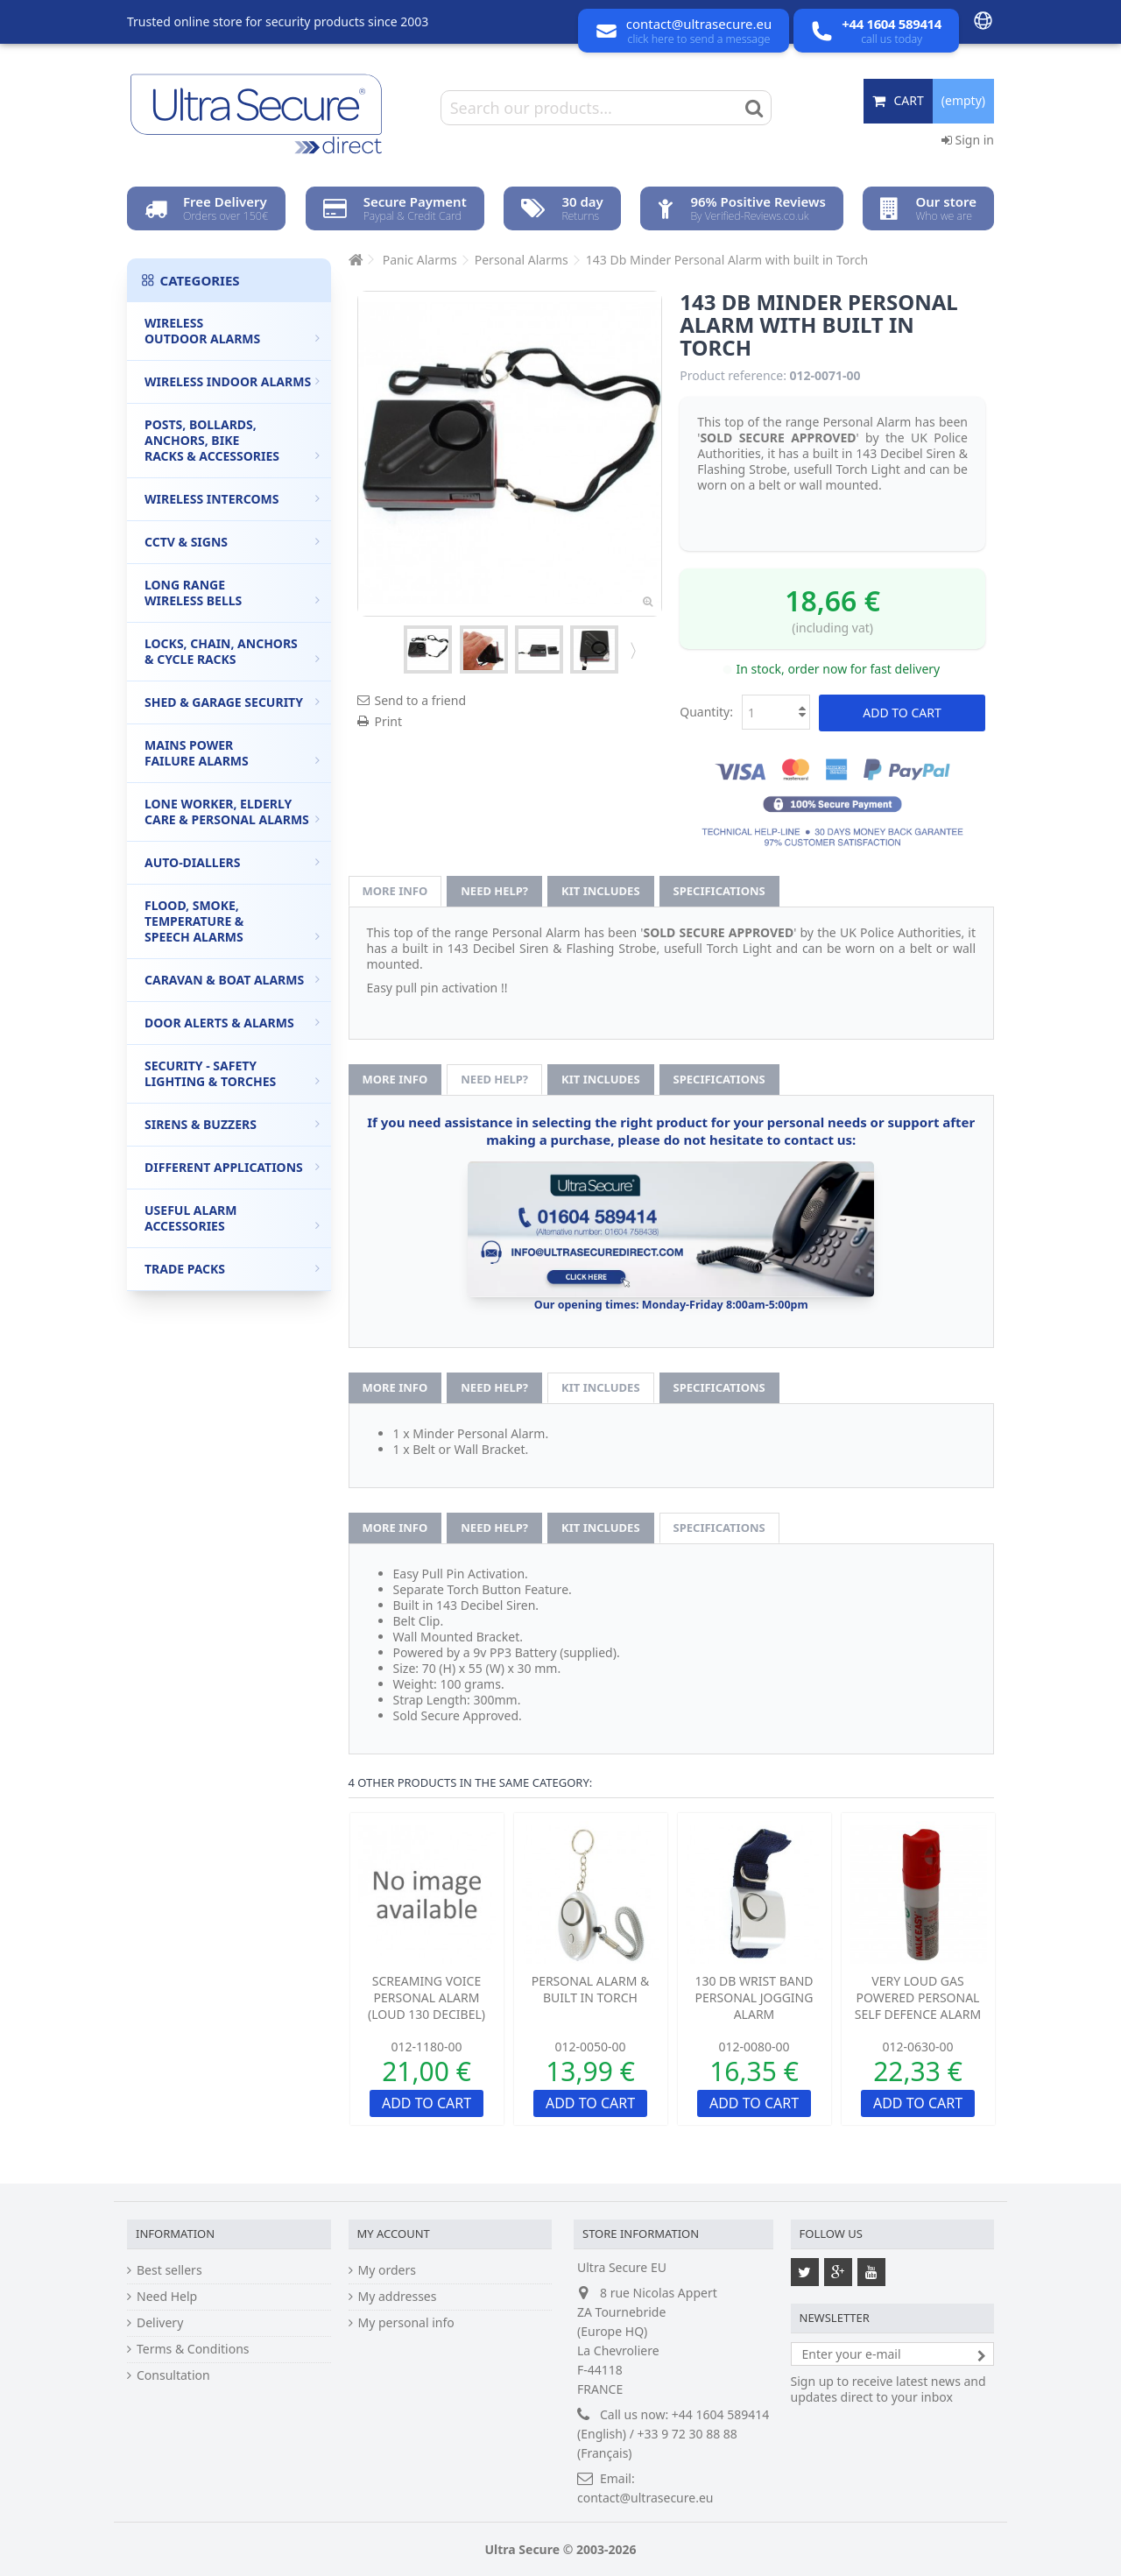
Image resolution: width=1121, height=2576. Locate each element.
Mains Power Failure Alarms (232, 753)
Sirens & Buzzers (232, 1124)
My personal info (406, 2323)
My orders (387, 2270)
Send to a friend (421, 700)
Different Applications (232, 1167)
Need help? (494, 891)
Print (389, 721)
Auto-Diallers (232, 862)
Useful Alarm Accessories (232, 1218)
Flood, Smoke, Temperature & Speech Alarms (232, 921)
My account (393, 2233)
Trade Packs (232, 1268)
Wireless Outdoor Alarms (232, 330)
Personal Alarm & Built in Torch (591, 1989)
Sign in (967, 139)
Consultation (173, 2375)
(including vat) (832, 627)
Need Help (167, 2296)
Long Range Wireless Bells (232, 592)
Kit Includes (600, 891)
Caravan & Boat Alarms (232, 979)
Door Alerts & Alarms (232, 1022)
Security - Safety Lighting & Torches (232, 1073)
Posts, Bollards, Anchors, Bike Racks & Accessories (232, 440)
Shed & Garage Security (232, 702)
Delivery (160, 2323)
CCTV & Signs (232, 541)
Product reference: (733, 376)
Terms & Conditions (193, 2349)
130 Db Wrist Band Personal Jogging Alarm (753, 1997)
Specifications (719, 891)
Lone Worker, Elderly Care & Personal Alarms (232, 811)
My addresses (397, 2296)
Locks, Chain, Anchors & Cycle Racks (232, 651)
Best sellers (169, 2270)
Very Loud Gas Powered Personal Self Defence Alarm (918, 1997)
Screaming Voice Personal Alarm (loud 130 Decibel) (426, 1997)
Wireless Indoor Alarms (232, 381)
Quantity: (706, 711)
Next (631, 650)
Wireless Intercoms (232, 498)
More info (395, 891)
